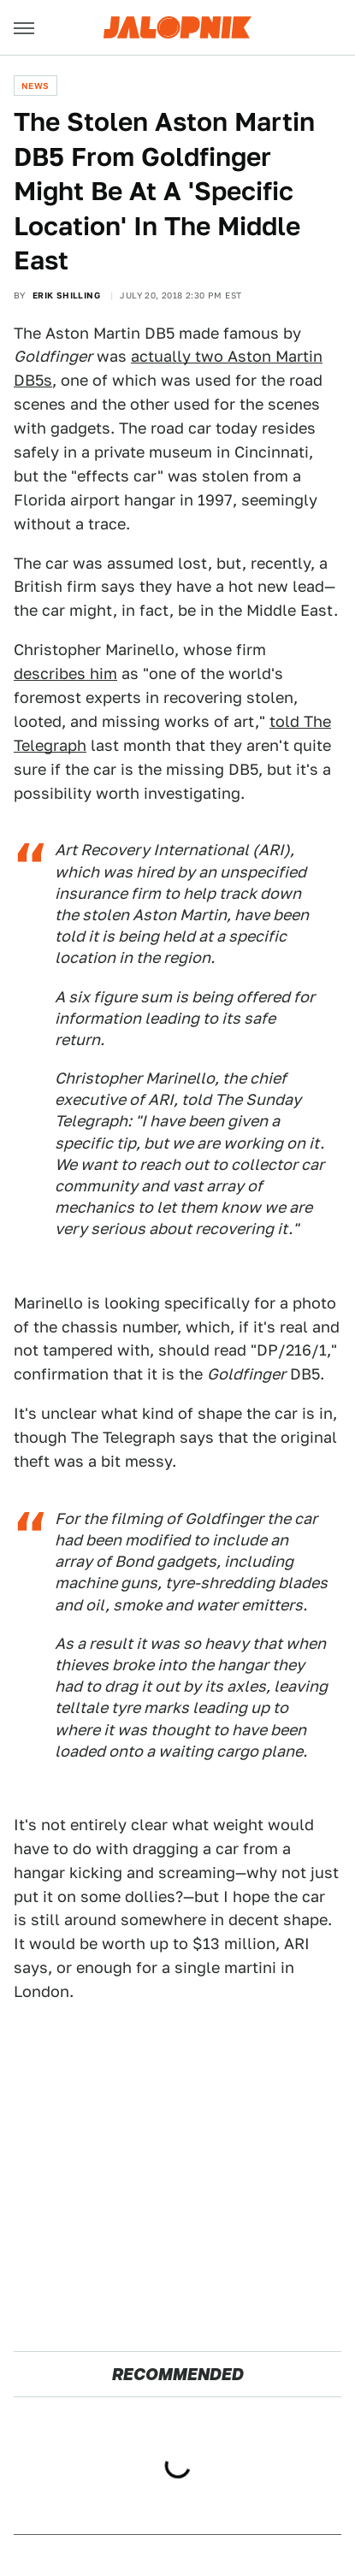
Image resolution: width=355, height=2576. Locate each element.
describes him (65, 673)
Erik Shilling (66, 295)
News (35, 85)
